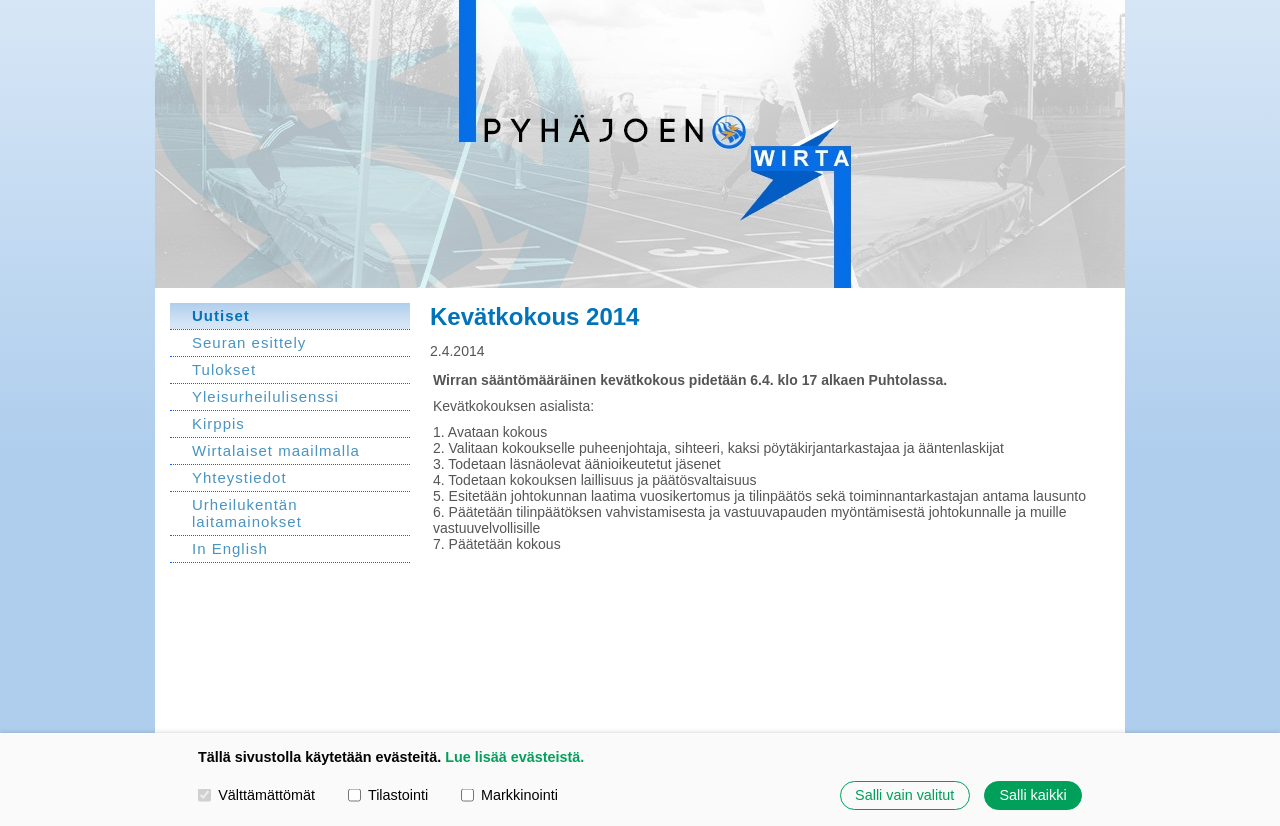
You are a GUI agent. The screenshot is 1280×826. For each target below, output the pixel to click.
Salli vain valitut (904, 795)
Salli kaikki (1032, 795)
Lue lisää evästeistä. (514, 757)
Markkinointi (509, 795)
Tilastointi (388, 795)
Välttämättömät (256, 795)
